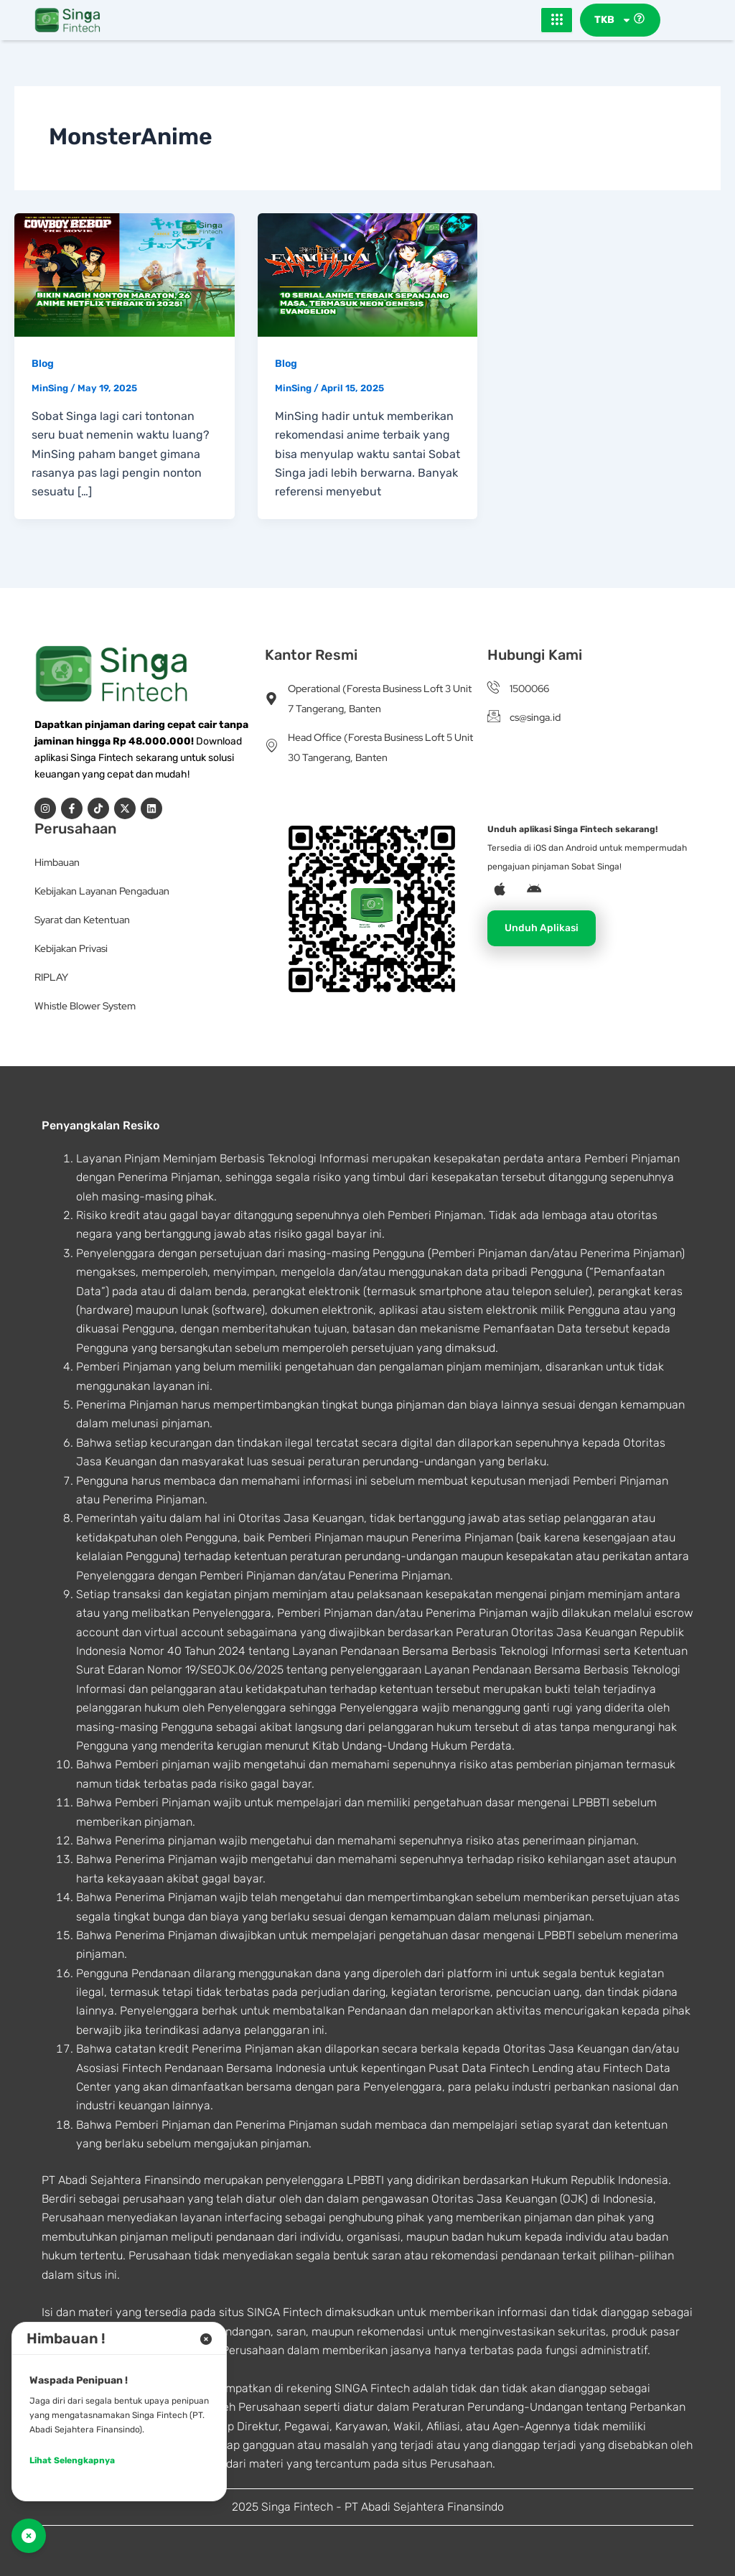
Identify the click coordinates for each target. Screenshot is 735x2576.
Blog (43, 364)
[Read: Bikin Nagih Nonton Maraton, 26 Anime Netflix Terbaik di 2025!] (124, 274)
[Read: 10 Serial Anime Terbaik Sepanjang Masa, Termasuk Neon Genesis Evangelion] (368, 274)
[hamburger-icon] (556, 20)
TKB (613, 20)
